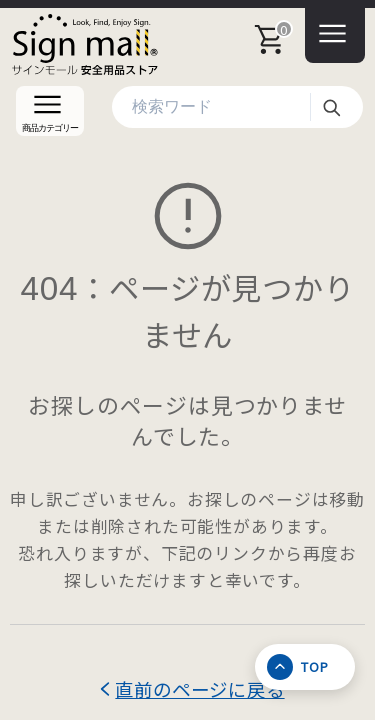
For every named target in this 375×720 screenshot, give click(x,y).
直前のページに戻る (199, 689)
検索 (331, 107)
